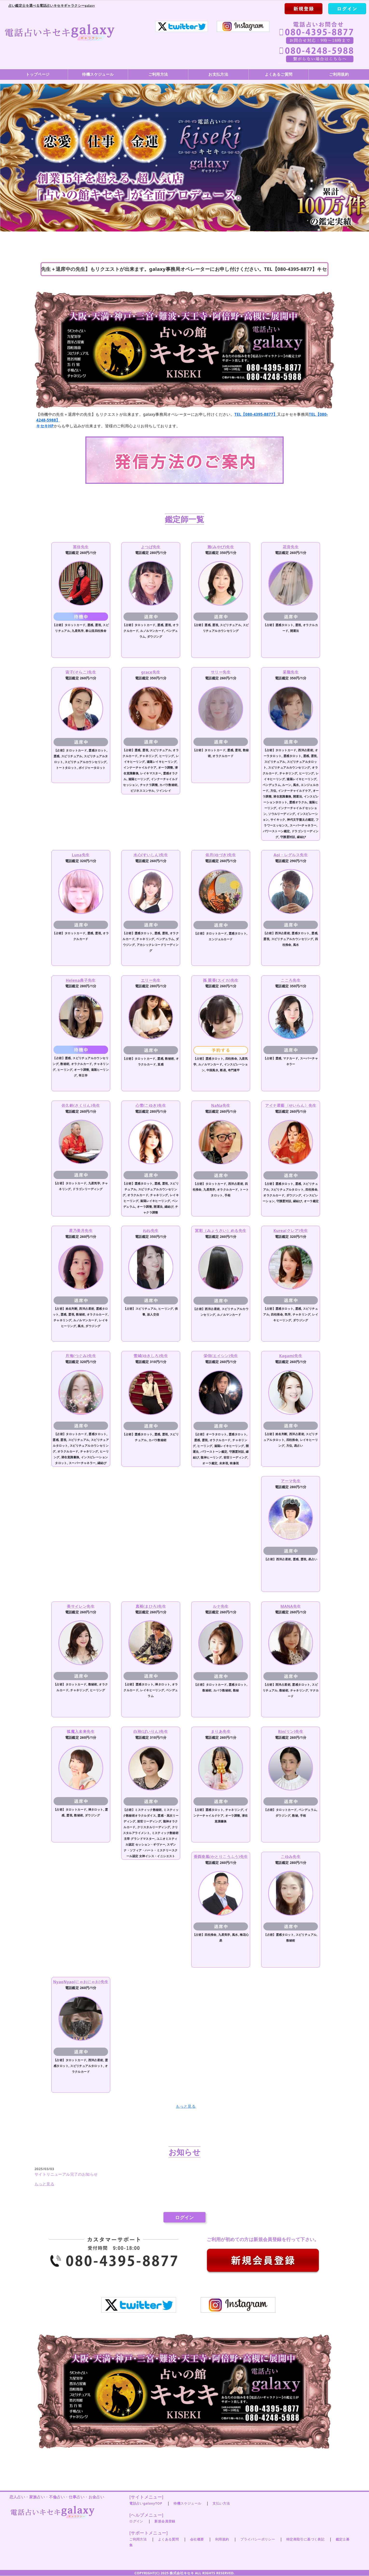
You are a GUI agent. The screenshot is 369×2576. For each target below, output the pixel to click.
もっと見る (186, 2106)
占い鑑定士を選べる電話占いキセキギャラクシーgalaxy (51, 5)
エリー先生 (151, 980)
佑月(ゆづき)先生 (220, 855)
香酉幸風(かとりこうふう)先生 (221, 1856)
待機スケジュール (98, 74)
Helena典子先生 (81, 980)
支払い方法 (221, 2503)
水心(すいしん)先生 (150, 855)
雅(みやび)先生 (220, 547)
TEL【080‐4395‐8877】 (255, 414)
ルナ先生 (221, 1606)
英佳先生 (81, 547)
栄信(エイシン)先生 (221, 1355)
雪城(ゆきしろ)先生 (150, 1355)
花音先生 (291, 547)
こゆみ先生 (291, 1856)
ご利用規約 (339, 74)
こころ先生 (291, 980)
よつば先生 (151, 547)
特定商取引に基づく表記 (305, 2539)
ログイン (184, 2217)
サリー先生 (221, 672)
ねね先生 (151, 1230)
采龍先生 (291, 672)
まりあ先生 (221, 1731)
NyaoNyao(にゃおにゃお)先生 (81, 1981)
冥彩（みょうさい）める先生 (220, 1230)
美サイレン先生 (81, 1606)
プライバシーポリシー (257, 2539)
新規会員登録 (164, 2521)
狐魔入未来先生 (81, 1731)
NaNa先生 (220, 1105)
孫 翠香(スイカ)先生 (220, 980)
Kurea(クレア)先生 (290, 1230)
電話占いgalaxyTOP (145, 2503)
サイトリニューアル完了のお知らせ (66, 2174)
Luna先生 (81, 855)
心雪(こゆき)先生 (151, 1105)
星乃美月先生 (81, 1230)
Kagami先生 (290, 1355)
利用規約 (222, 2539)
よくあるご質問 (279, 74)
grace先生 (150, 672)
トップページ (37, 74)
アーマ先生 (291, 1481)
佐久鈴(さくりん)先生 (81, 1105)
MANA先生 (290, 1606)
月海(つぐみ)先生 (80, 1355)
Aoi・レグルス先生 (290, 855)
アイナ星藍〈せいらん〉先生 (290, 1105)
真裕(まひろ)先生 (151, 1606)
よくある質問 (168, 2539)
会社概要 (197, 2539)
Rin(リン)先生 (290, 1731)
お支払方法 (218, 74)
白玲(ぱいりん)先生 (150, 1731)
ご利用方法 (158, 74)
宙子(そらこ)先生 (80, 672)
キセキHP (45, 426)
